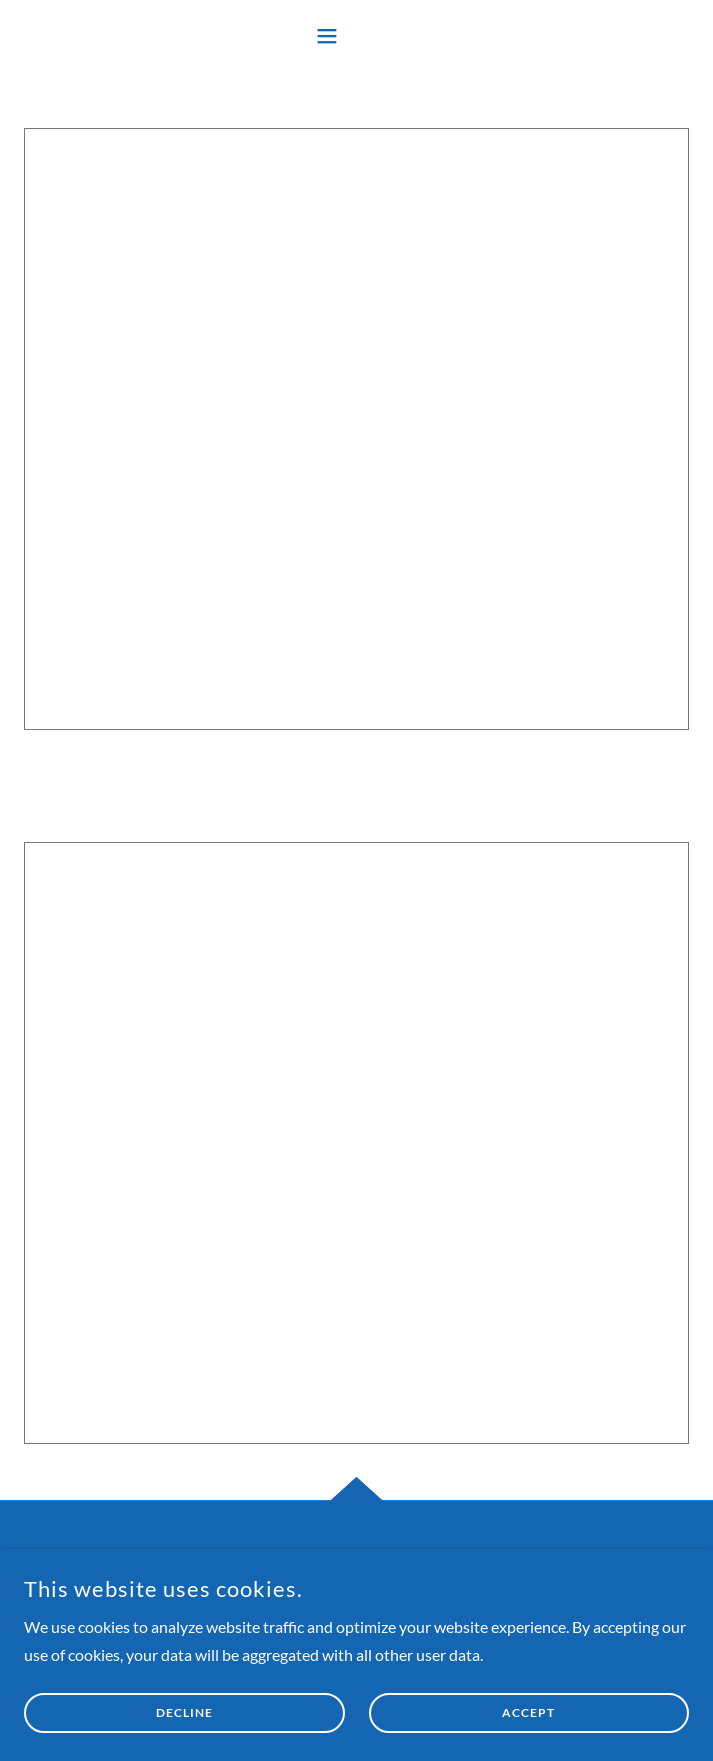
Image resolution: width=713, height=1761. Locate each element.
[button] (357, 36)
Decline (184, 1713)
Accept (528, 1713)
